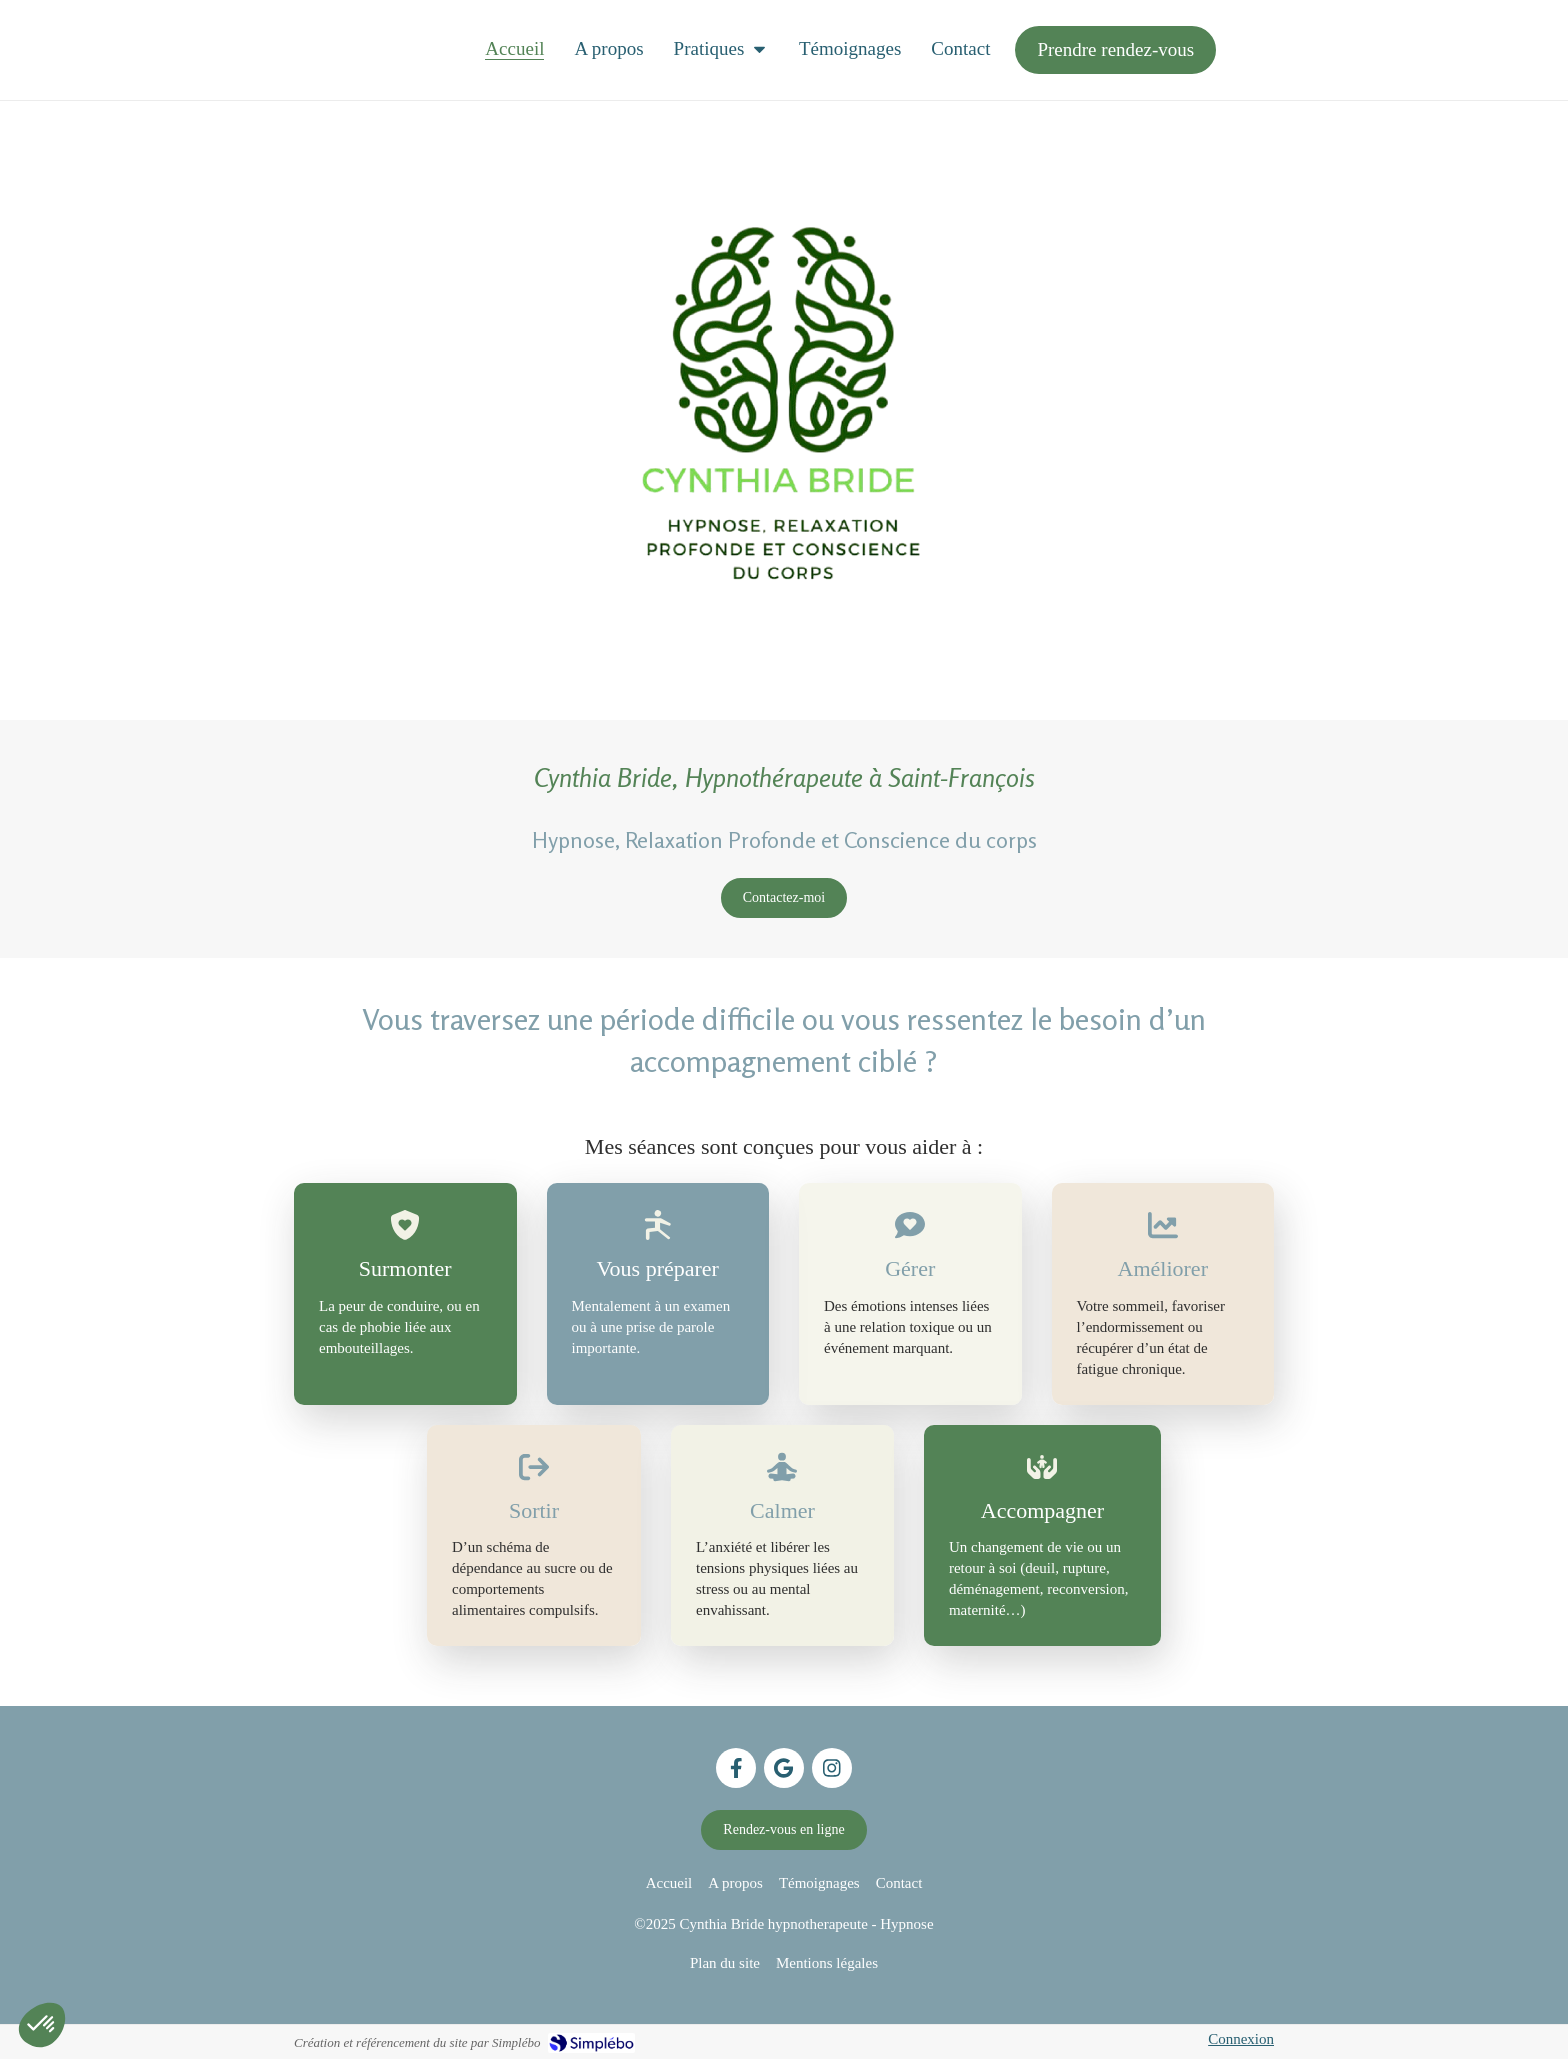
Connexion (1241, 2039)
